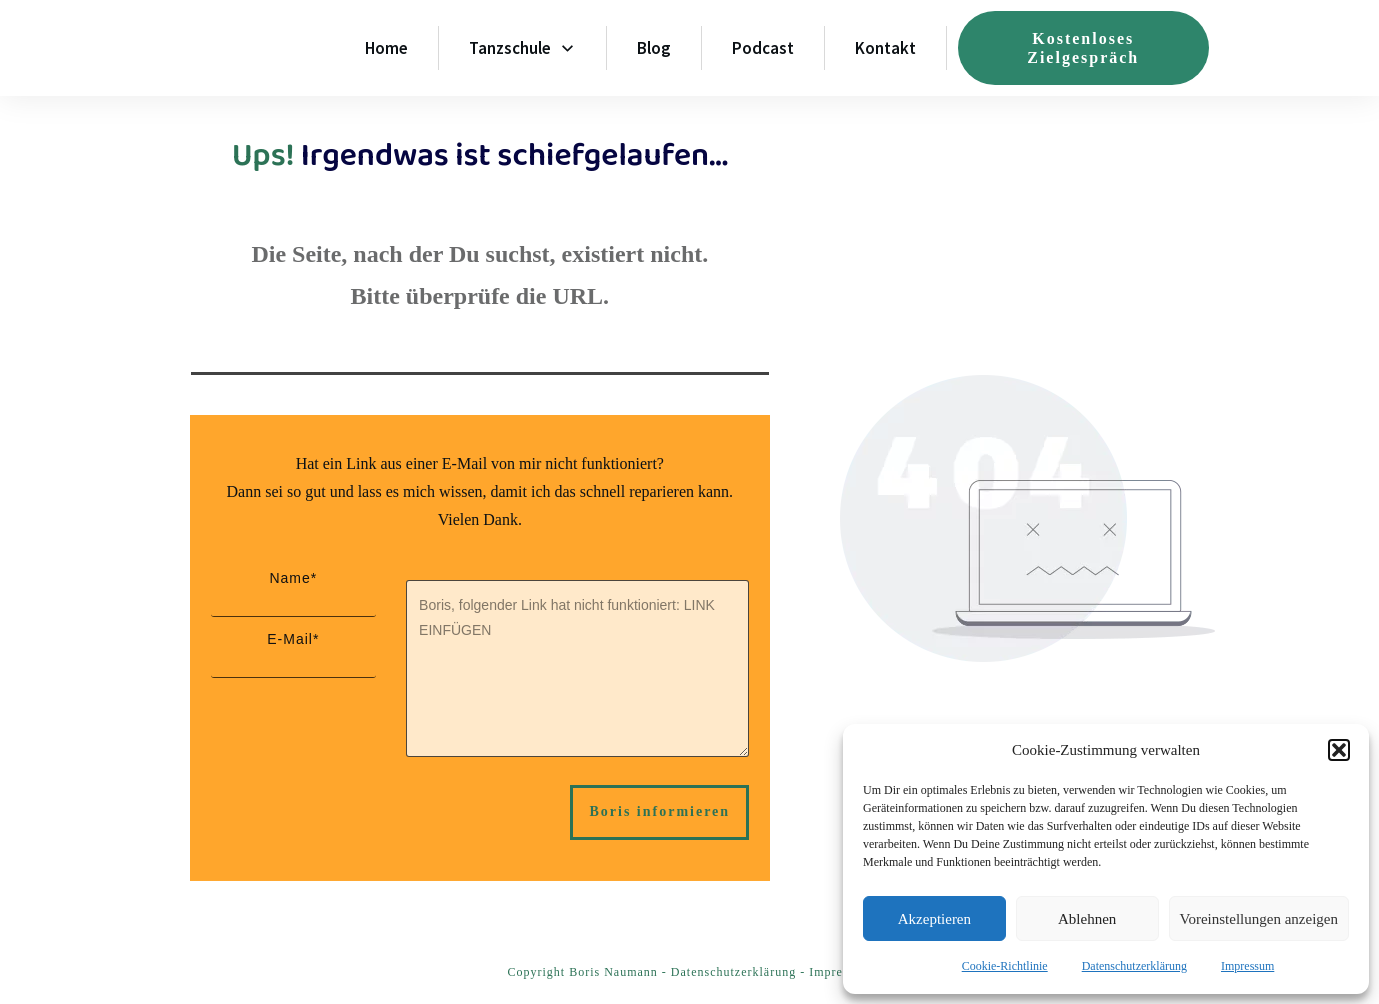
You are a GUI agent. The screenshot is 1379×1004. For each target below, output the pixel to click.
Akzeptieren (934, 919)
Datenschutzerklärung (1134, 966)
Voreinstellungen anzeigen (1259, 919)
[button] (1339, 750)
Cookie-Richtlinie (1005, 966)
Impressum (1247, 966)
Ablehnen (1087, 919)
